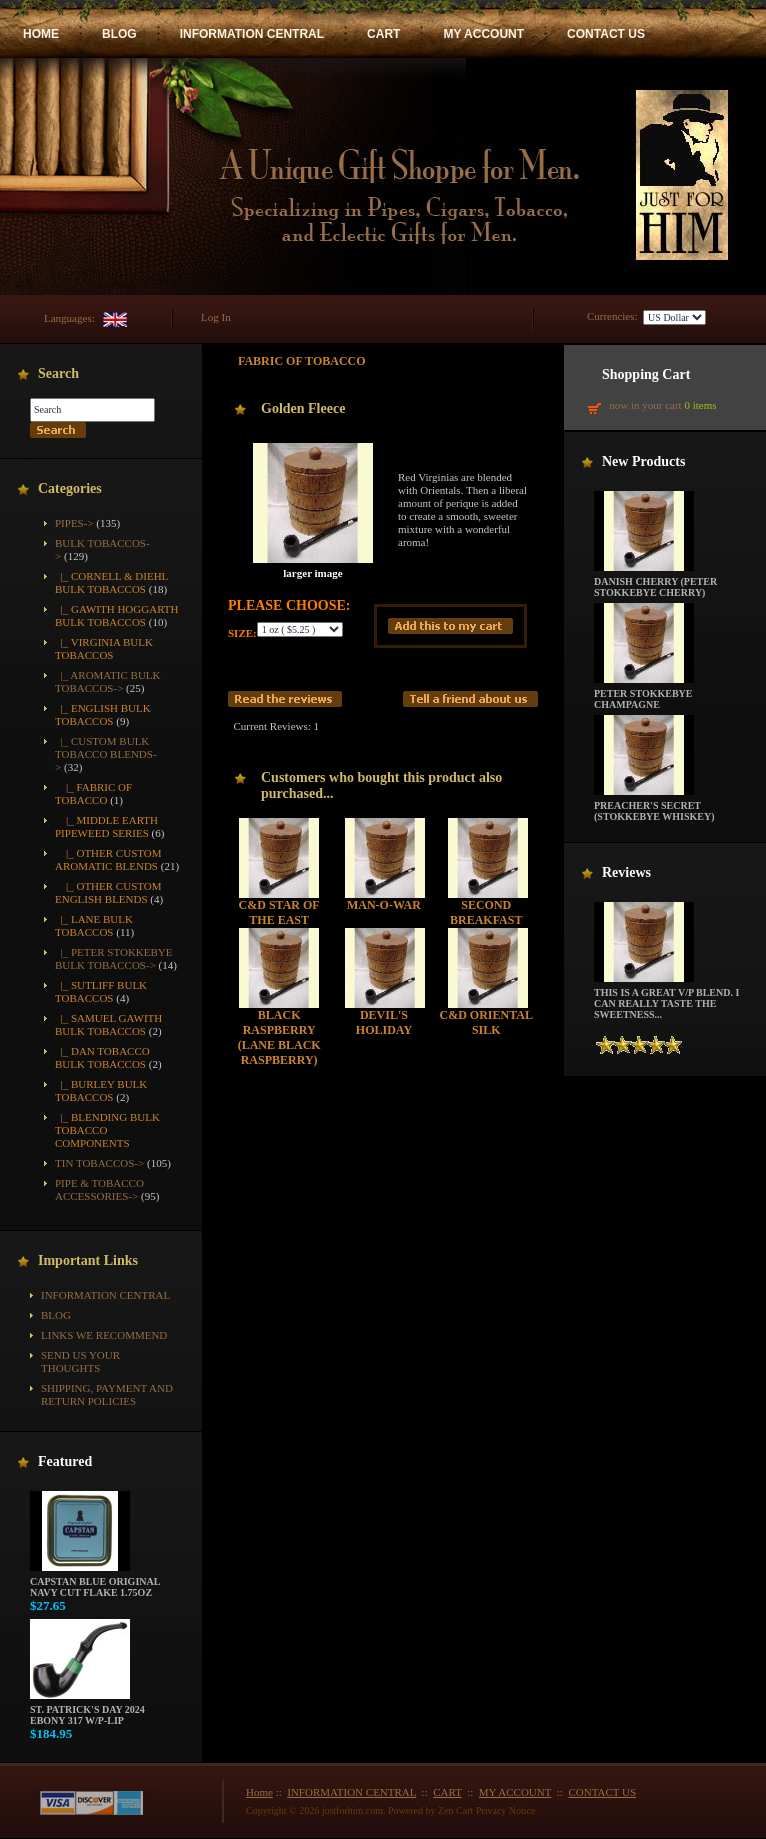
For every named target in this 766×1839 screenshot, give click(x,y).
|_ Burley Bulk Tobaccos (101, 1090)
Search (58, 373)
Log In (216, 317)
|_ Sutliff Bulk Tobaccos (101, 991)
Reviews (626, 872)
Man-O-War (384, 905)
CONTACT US (606, 34)
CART (383, 34)
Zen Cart (455, 1810)
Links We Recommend (104, 1335)
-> (106, 754)
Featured (65, 1461)
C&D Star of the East (279, 912)
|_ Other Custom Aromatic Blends (108, 859)
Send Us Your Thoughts (80, 1361)
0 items (700, 405)
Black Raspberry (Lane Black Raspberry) (279, 1037)
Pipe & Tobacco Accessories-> (99, 1189)
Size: (242, 633)
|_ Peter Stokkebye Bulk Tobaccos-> (114, 958)
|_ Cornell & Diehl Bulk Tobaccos (111, 582)
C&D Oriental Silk (486, 1022)
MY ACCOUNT (483, 34)
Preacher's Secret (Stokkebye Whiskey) (654, 806)
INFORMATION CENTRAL (252, 34)
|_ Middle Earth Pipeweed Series (106, 826)
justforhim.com (352, 1810)
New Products (643, 461)
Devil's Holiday (384, 1022)
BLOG (119, 34)
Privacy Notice (506, 1810)
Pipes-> (74, 523)
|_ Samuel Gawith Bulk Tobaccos (108, 1024)
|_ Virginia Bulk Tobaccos (104, 648)
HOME (41, 34)
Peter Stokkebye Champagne (644, 694)
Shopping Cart (646, 374)
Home (259, 1792)
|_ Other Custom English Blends (108, 892)
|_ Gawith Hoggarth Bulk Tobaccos (116, 615)
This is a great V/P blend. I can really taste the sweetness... (666, 999)
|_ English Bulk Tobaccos (103, 714)
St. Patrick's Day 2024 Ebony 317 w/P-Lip (87, 1710)
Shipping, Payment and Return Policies (107, 1394)
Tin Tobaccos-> (99, 1163)
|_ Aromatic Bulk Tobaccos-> (108, 681)
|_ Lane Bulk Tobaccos (94, 925)
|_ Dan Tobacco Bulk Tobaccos (102, 1057)
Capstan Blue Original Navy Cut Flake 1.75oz (95, 1582)
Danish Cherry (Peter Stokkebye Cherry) (655, 582)
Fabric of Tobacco (302, 361)
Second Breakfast (486, 912)
